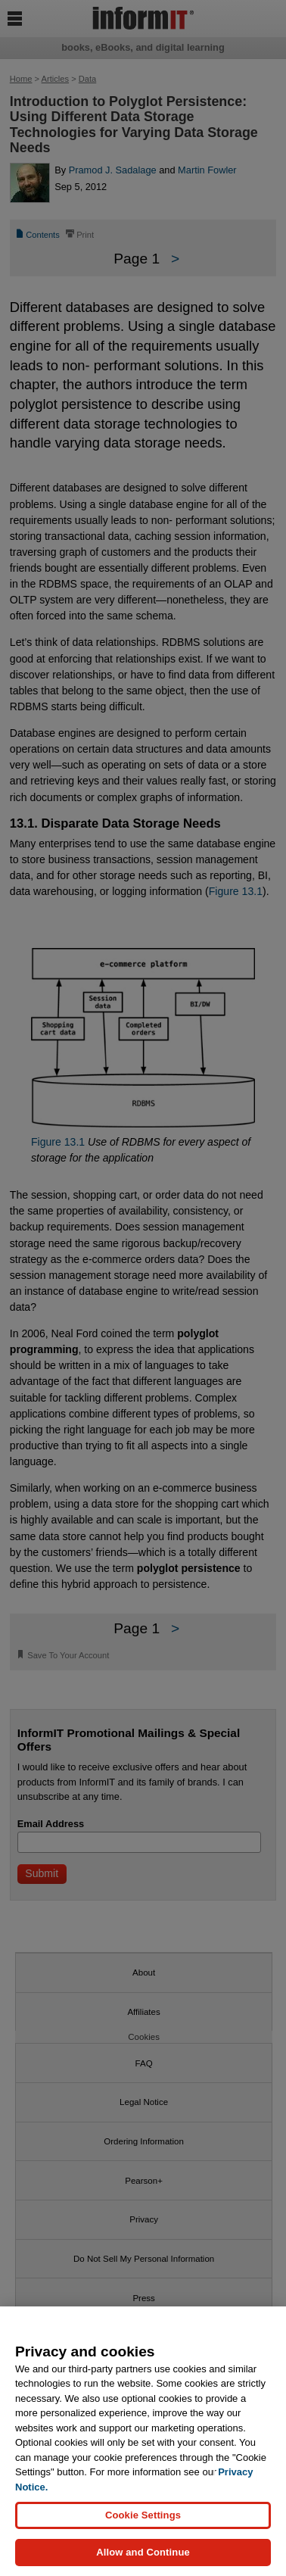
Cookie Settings (143, 2515)
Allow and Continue (143, 2552)
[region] (143, 2441)
